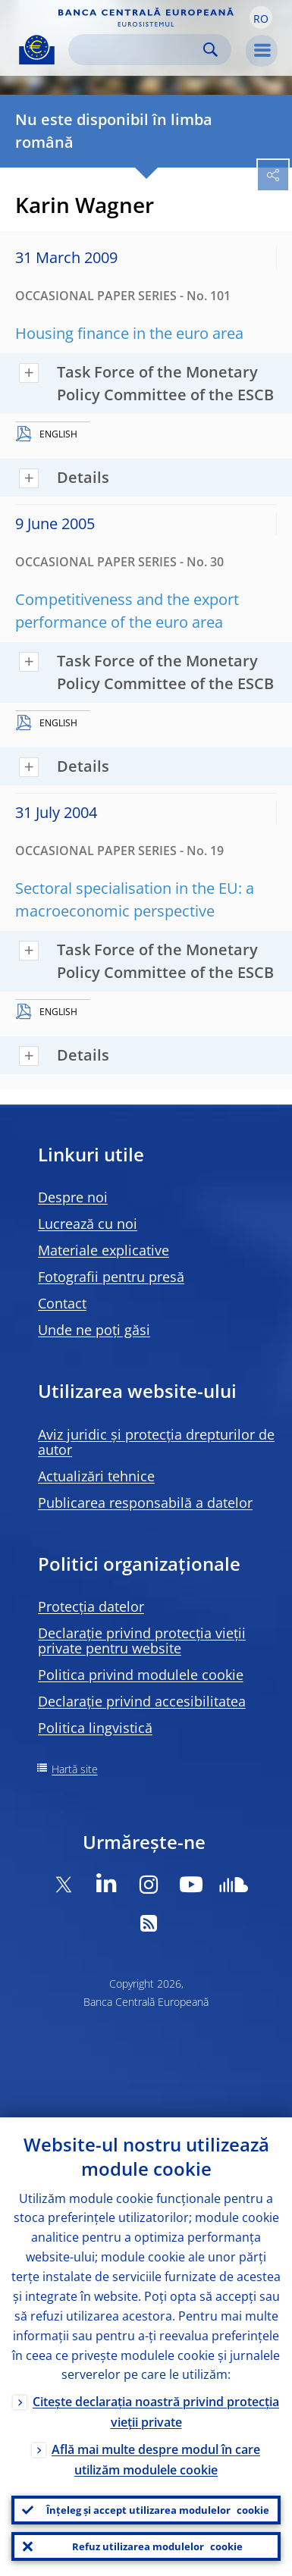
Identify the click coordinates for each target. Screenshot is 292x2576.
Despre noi (73, 1197)
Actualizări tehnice (96, 1476)
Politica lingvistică (95, 1728)
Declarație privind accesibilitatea (142, 1701)
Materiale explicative (103, 1250)
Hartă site (75, 1769)
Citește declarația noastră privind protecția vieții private (156, 2411)
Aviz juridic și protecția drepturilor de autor (156, 1442)
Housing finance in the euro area (129, 333)
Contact (62, 1303)
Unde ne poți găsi (94, 1330)
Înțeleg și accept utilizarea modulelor (157, 2510)
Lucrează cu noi (87, 1223)
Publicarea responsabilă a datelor (145, 1502)
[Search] (137, 49)
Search (210, 49)
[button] (261, 17)
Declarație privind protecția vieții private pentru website (142, 1640)
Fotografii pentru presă (111, 1277)
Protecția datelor (91, 1606)
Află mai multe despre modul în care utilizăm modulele (156, 2459)
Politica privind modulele (140, 1675)
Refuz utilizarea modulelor (157, 2546)
